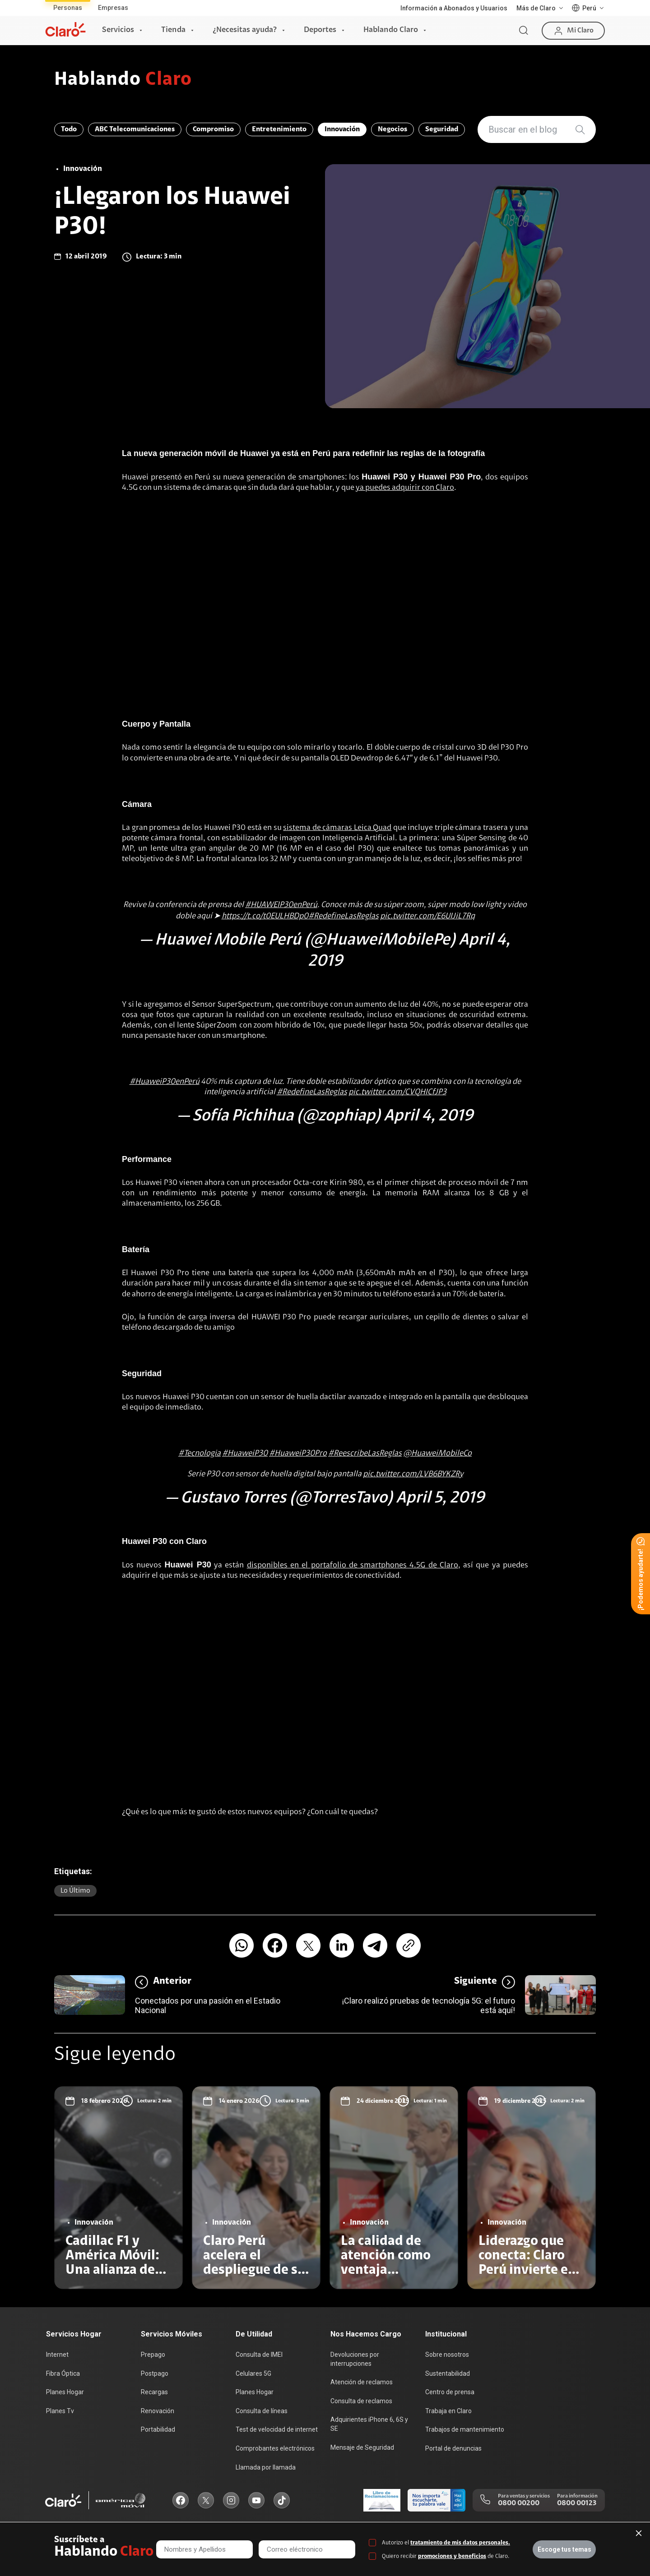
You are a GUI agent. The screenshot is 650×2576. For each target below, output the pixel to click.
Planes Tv (60, 2411)
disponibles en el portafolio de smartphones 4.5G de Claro (352, 1566)
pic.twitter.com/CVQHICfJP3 (397, 1092)
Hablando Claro (390, 30)
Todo (69, 129)
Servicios (118, 30)
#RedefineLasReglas (343, 916)
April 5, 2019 (440, 1498)
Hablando (123, 80)
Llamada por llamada (266, 2467)
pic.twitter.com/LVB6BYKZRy (413, 1474)
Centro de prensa (449, 2392)
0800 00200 (518, 2503)
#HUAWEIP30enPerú (281, 905)
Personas (67, 7)
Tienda (173, 30)
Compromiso (213, 129)
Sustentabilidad (447, 2373)
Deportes (320, 30)
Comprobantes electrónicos (275, 2448)
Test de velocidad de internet (277, 2429)
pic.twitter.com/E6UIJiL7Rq (427, 916)
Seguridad (441, 129)
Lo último (75, 1890)
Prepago (153, 2354)
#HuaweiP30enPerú (165, 1082)
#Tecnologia (199, 1454)
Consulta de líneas (262, 2411)
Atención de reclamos (361, 2382)
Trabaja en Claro (448, 2411)
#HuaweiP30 (245, 1454)
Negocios (392, 129)
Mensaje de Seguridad (362, 2447)
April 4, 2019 (428, 1116)
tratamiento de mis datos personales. (460, 2543)
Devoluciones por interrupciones (354, 2359)
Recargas (154, 2392)
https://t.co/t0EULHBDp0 (265, 916)
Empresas (113, 7)
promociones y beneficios (452, 2556)
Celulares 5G (253, 2373)
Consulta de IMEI (259, 2354)
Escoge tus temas (564, 2549)
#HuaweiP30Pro (298, 1454)
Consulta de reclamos (361, 2401)
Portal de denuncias (453, 2448)
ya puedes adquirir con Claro (405, 488)
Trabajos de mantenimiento (464, 2429)
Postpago (154, 2373)
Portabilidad (158, 2429)
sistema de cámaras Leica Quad (337, 828)
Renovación (157, 2411)
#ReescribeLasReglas (365, 1454)
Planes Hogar (65, 2392)
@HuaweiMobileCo (437, 1454)
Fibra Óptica (63, 2373)
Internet (57, 2354)
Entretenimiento (279, 129)
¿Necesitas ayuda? (245, 30)
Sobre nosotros (447, 2354)
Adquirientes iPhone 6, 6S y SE (369, 2424)
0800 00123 (576, 2503)
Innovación (342, 129)
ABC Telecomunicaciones (135, 129)
